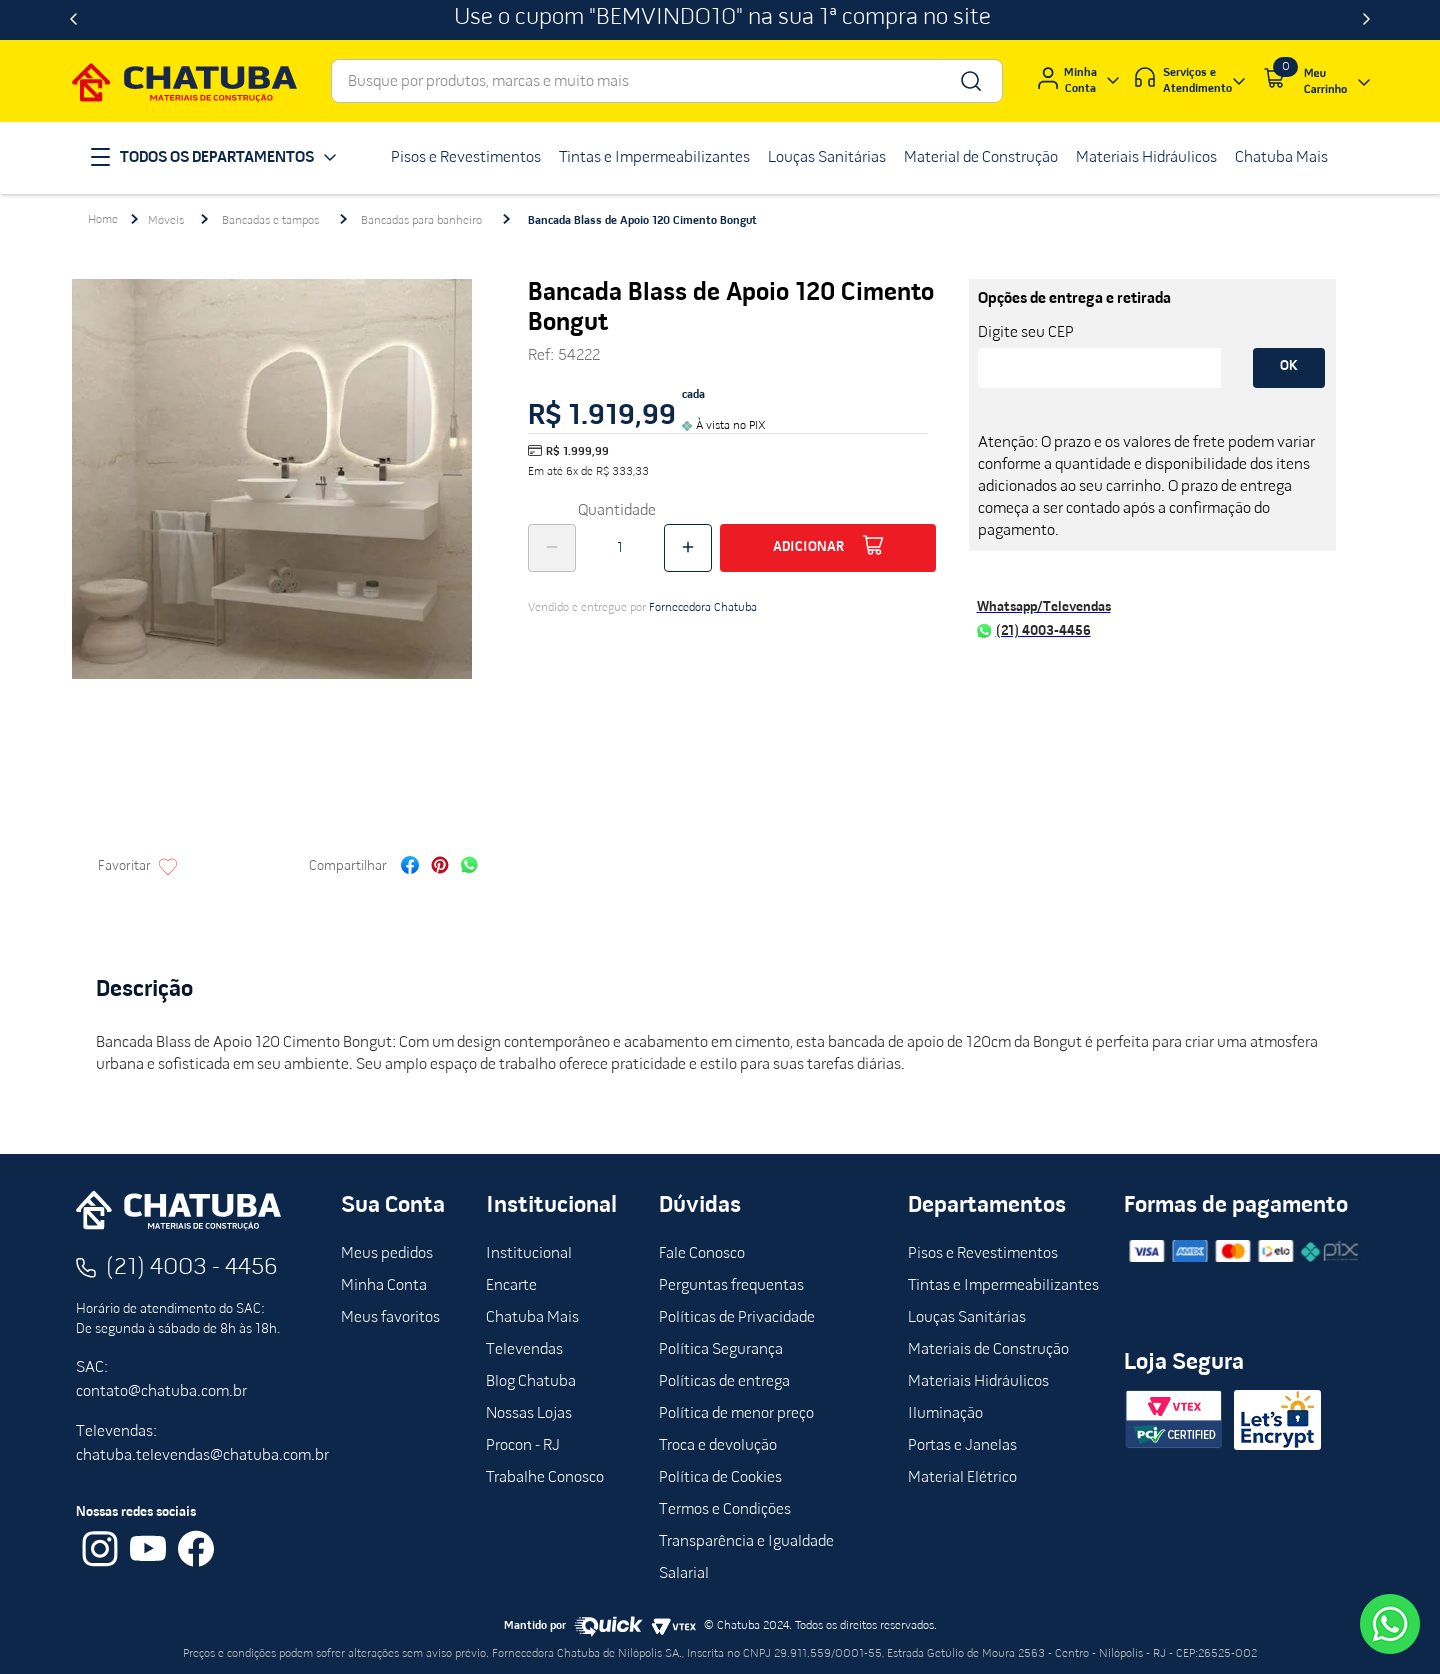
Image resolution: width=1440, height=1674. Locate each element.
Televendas (524, 1350)
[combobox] (667, 81)
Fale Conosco (702, 1254)
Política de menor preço (736, 1414)
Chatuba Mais (532, 1318)
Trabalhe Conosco (545, 1478)
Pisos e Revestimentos (983, 1254)
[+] (688, 548)
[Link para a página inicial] (103, 220)
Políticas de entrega (724, 1382)
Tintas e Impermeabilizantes (1003, 1286)
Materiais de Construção (988, 1350)
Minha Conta (384, 1286)
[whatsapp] (469, 867)
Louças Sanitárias (967, 1318)
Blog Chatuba (531, 1382)
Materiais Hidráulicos (978, 1382)
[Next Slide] (1366, 20)
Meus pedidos (387, 1254)
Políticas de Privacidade (737, 1318)
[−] (552, 548)
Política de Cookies (720, 1478)
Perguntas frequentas (731, 1286)
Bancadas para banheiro (421, 221)
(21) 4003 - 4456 (192, 1268)
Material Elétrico (962, 1478)
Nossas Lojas (529, 1414)
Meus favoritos (390, 1318)
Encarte (511, 1286)
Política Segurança (721, 1350)
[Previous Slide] (73, 20)
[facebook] (410, 867)
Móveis (166, 221)
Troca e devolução (718, 1446)
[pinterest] (440, 867)
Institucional (529, 1254)
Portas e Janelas (962, 1446)
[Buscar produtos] (969, 81)
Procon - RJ (523, 1446)
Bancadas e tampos (270, 221)
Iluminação (945, 1414)
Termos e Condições (725, 1510)
